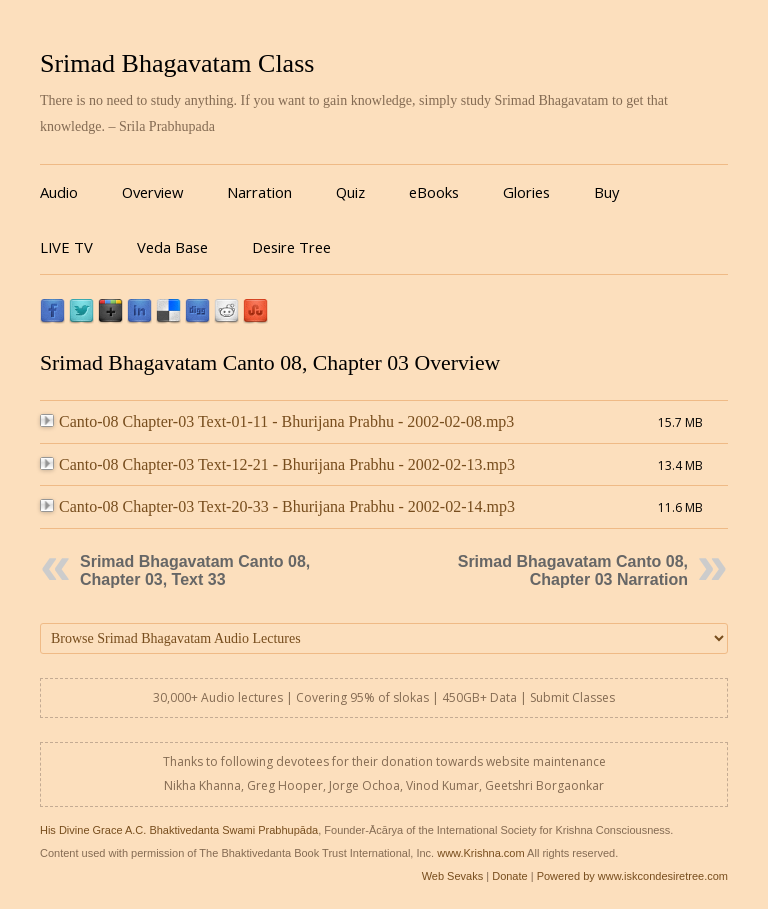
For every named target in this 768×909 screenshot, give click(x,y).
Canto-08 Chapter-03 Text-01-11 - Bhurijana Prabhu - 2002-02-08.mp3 (277, 421)
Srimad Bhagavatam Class (177, 63)
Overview (152, 192)
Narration (259, 192)
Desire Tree (291, 247)
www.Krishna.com (480, 853)
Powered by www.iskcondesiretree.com (632, 876)
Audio (59, 192)
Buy (606, 192)
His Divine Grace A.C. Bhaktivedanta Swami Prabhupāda (179, 830)
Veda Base (172, 247)
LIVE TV (66, 247)
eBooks (434, 192)
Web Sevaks (453, 876)
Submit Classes (572, 697)
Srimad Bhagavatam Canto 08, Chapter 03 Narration (573, 570)
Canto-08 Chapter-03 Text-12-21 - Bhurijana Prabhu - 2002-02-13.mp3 (277, 464)
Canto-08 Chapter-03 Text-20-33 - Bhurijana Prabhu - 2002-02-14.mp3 (277, 506)
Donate (509, 876)
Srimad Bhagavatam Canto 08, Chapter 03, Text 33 (195, 570)
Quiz (350, 192)
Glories (526, 192)
